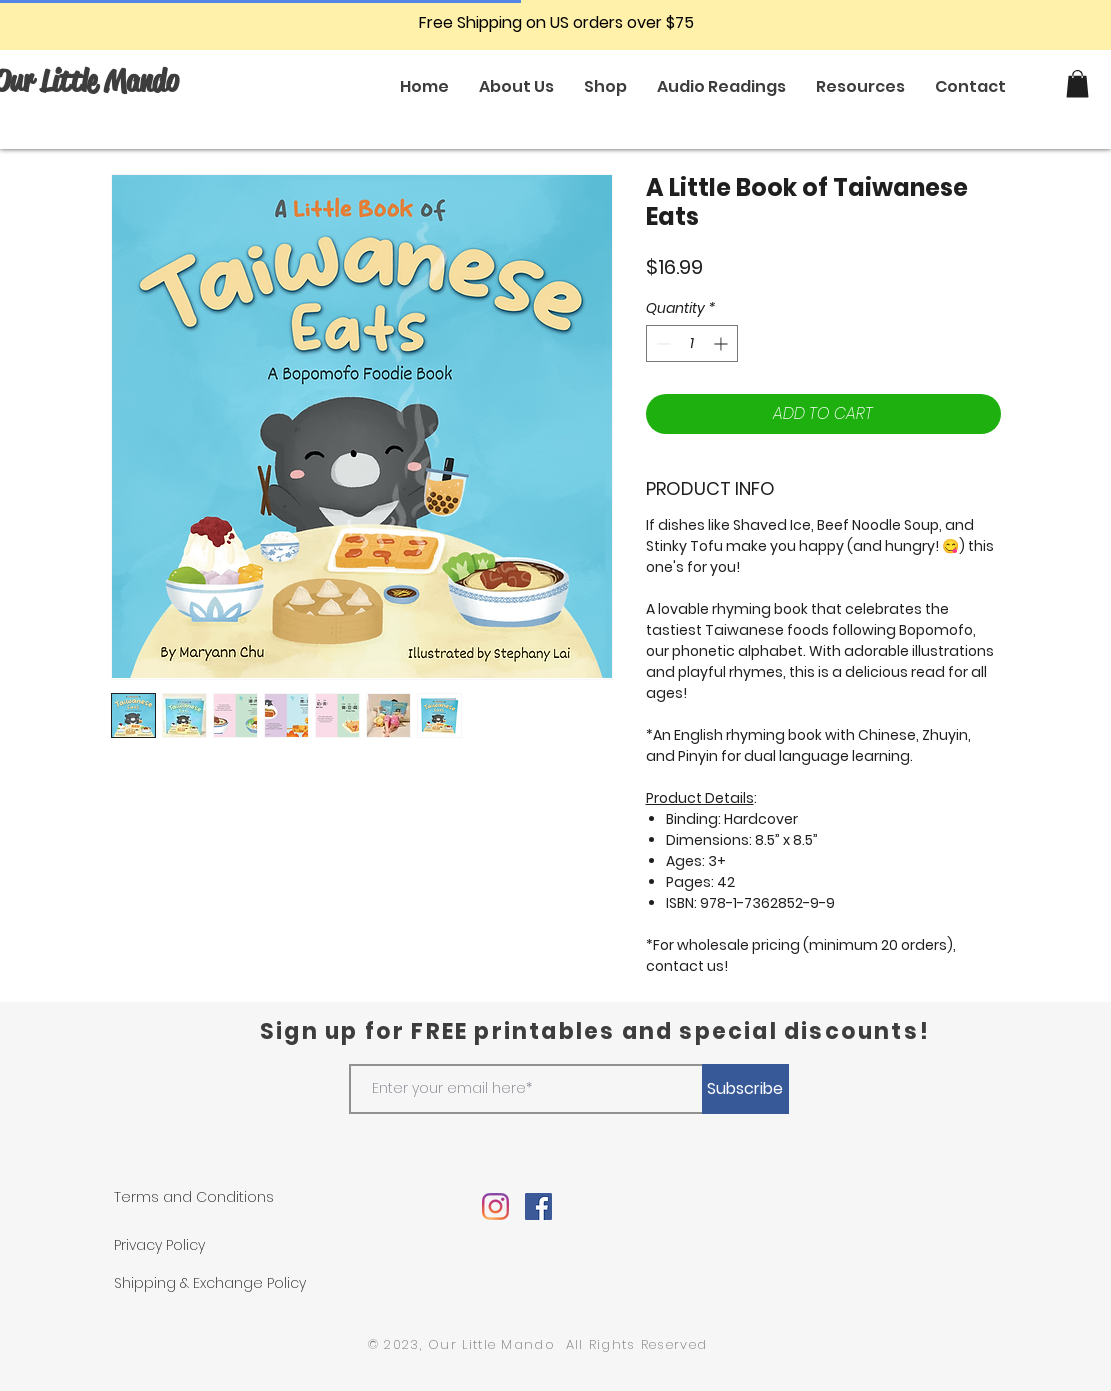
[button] (1077, 83)
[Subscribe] (745, 1089)
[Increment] (722, 343)
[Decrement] (661, 343)
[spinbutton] (692, 343)
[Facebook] (538, 1206)
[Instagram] (495, 1206)
